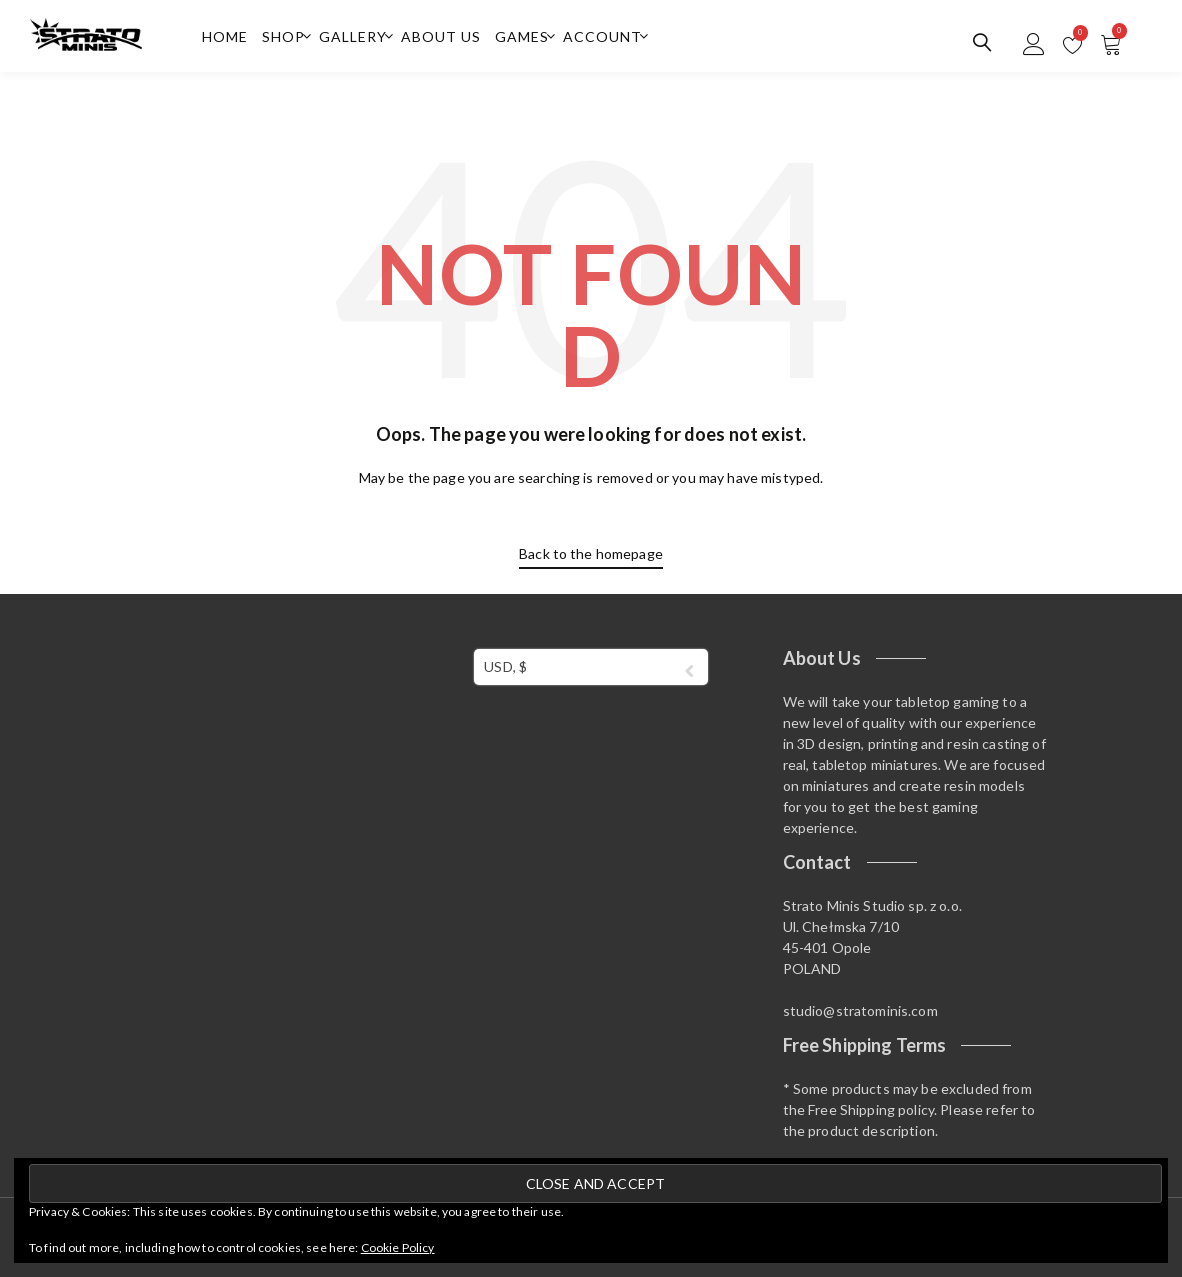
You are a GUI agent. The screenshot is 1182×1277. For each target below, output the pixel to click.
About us (441, 36)
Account (602, 36)
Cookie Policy (398, 1247)
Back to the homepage (591, 553)
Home (225, 36)
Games (522, 36)
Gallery (353, 36)
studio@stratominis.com (860, 1010)
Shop (283, 36)
